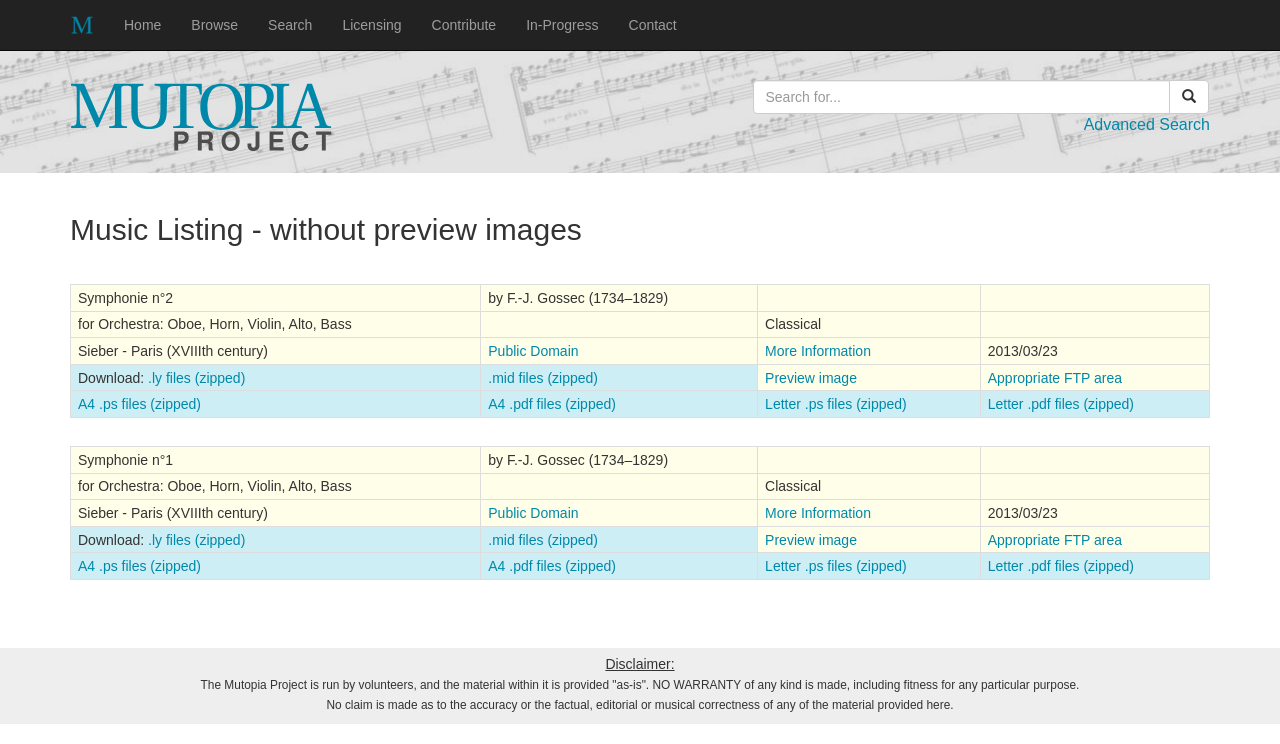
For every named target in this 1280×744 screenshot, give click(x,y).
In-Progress (562, 25)
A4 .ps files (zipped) (139, 404)
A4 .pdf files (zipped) (552, 404)
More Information (818, 351)
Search (290, 25)
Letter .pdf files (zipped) (1061, 404)
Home (142, 25)
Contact (653, 25)
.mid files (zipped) (543, 378)
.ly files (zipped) (196, 378)
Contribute (464, 25)
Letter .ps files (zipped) (836, 404)
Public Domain (533, 351)
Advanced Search (1147, 124)
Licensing (371, 25)
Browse (214, 25)
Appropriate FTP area (1055, 378)
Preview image (811, 378)
